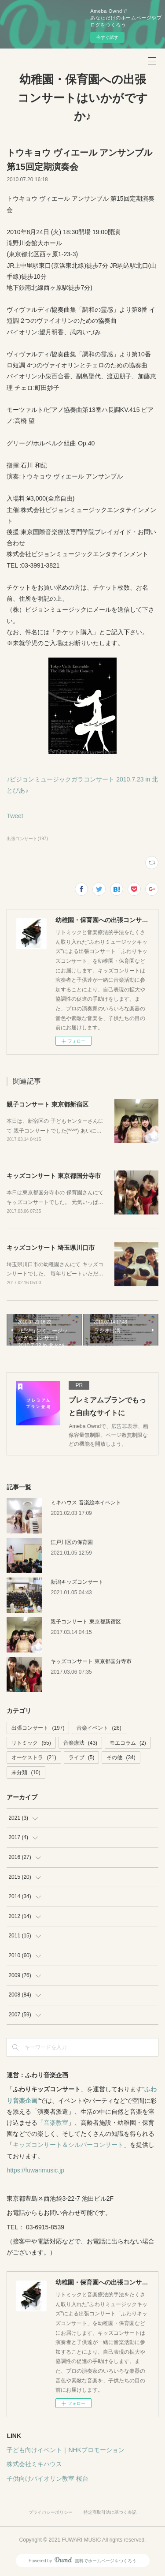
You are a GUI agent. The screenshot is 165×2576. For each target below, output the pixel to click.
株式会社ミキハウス (34, 2464)
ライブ (82, 1757)
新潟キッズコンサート (77, 1582)
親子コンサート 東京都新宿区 (47, 1104)
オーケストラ (33, 1757)
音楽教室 (56, 2122)
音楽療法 (80, 1743)
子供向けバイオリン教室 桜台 (47, 2478)
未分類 (25, 1772)
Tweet (15, 815)
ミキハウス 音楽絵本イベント (86, 1502)
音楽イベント (99, 1728)
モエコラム (128, 1743)
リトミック (31, 1743)
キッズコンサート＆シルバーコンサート (68, 2144)
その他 (120, 1757)
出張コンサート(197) (27, 838)
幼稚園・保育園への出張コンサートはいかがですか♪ (83, 98)
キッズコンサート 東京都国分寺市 (54, 1175)
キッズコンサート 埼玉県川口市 (51, 1247)
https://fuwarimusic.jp (35, 2170)
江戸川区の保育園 (72, 1542)
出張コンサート (37, 1728)
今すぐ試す (107, 37)
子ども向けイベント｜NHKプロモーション (66, 2449)
